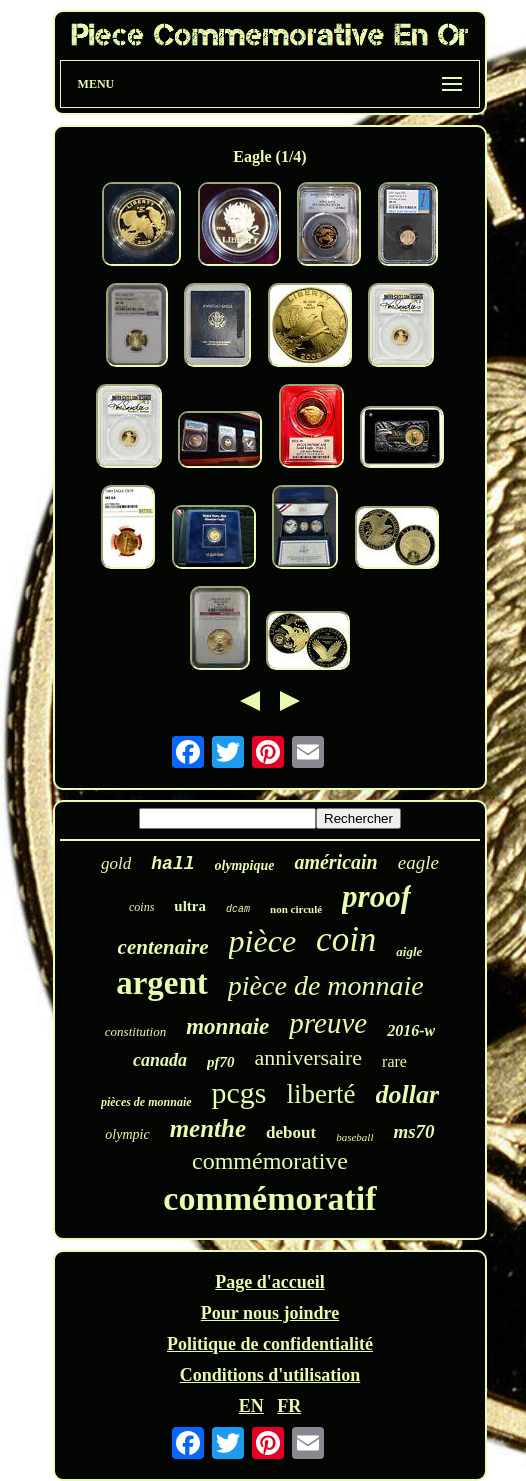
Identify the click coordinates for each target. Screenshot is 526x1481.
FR (289, 1406)
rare (394, 1061)
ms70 (413, 1131)
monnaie (227, 1026)
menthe (208, 1128)
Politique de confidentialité (270, 1344)
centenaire (163, 947)
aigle (409, 951)
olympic (127, 1134)
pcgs (239, 1092)
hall (172, 864)
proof (376, 896)
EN (251, 1406)
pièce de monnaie (326, 985)
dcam (238, 909)
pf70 (221, 1062)
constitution (135, 1031)
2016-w (411, 1030)
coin (346, 939)
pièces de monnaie (146, 1102)
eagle (418, 862)
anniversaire (309, 1057)
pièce (263, 941)
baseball (354, 1137)
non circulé (296, 909)
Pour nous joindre (270, 1313)
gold (116, 863)
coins (141, 907)
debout (291, 1132)
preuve (328, 1023)
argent (162, 983)
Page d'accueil (269, 1282)
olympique (245, 865)
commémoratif (269, 1198)
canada (160, 1060)
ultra (190, 906)
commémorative (270, 1161)
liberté (321, 1094)
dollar (408, 1094)
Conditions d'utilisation (270, 1375)
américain (335, 862)
